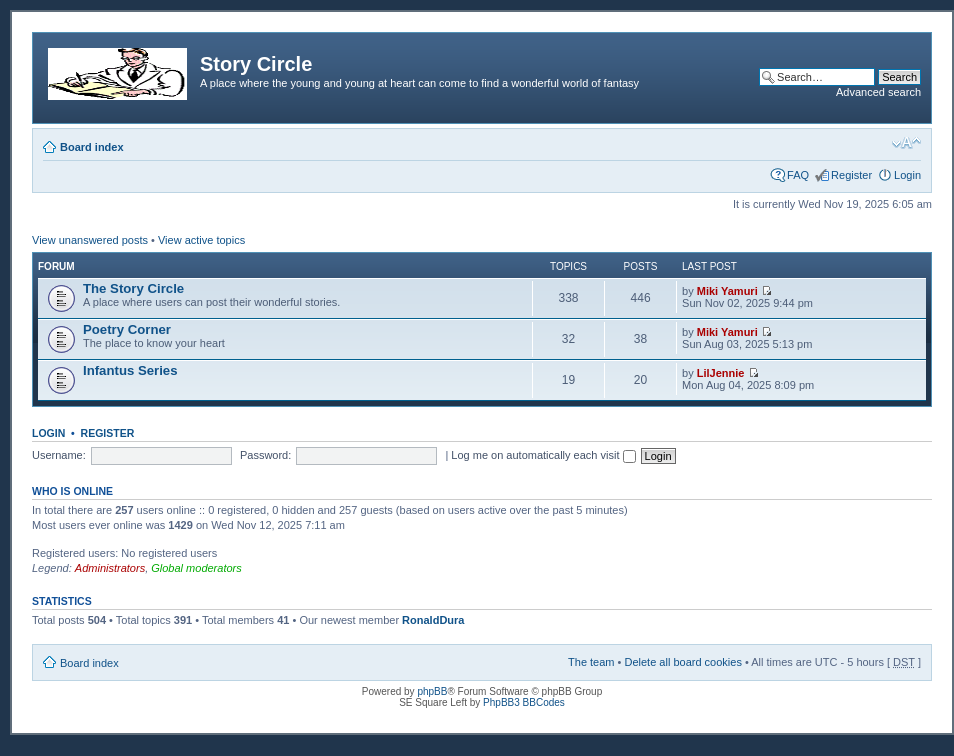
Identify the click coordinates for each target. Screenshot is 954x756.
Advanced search (878, 92)
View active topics (201, 240)
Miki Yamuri (727, 291)
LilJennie (721, 373)
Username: (59, 455)
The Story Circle (133, 288)
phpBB (432, 691)
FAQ (798, 175)
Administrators (110, 568)
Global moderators (196, 568)
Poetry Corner (127, 329)
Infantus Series (130, 370)
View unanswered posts (90, 240)
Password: (265, 455)
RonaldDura (433, 620)
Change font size (906, 143)
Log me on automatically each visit (543, 455)
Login (907, 175)
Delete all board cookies (682, 662)
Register (851, 175)
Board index (92, 147)
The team (591, 662)
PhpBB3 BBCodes (524, 702)
